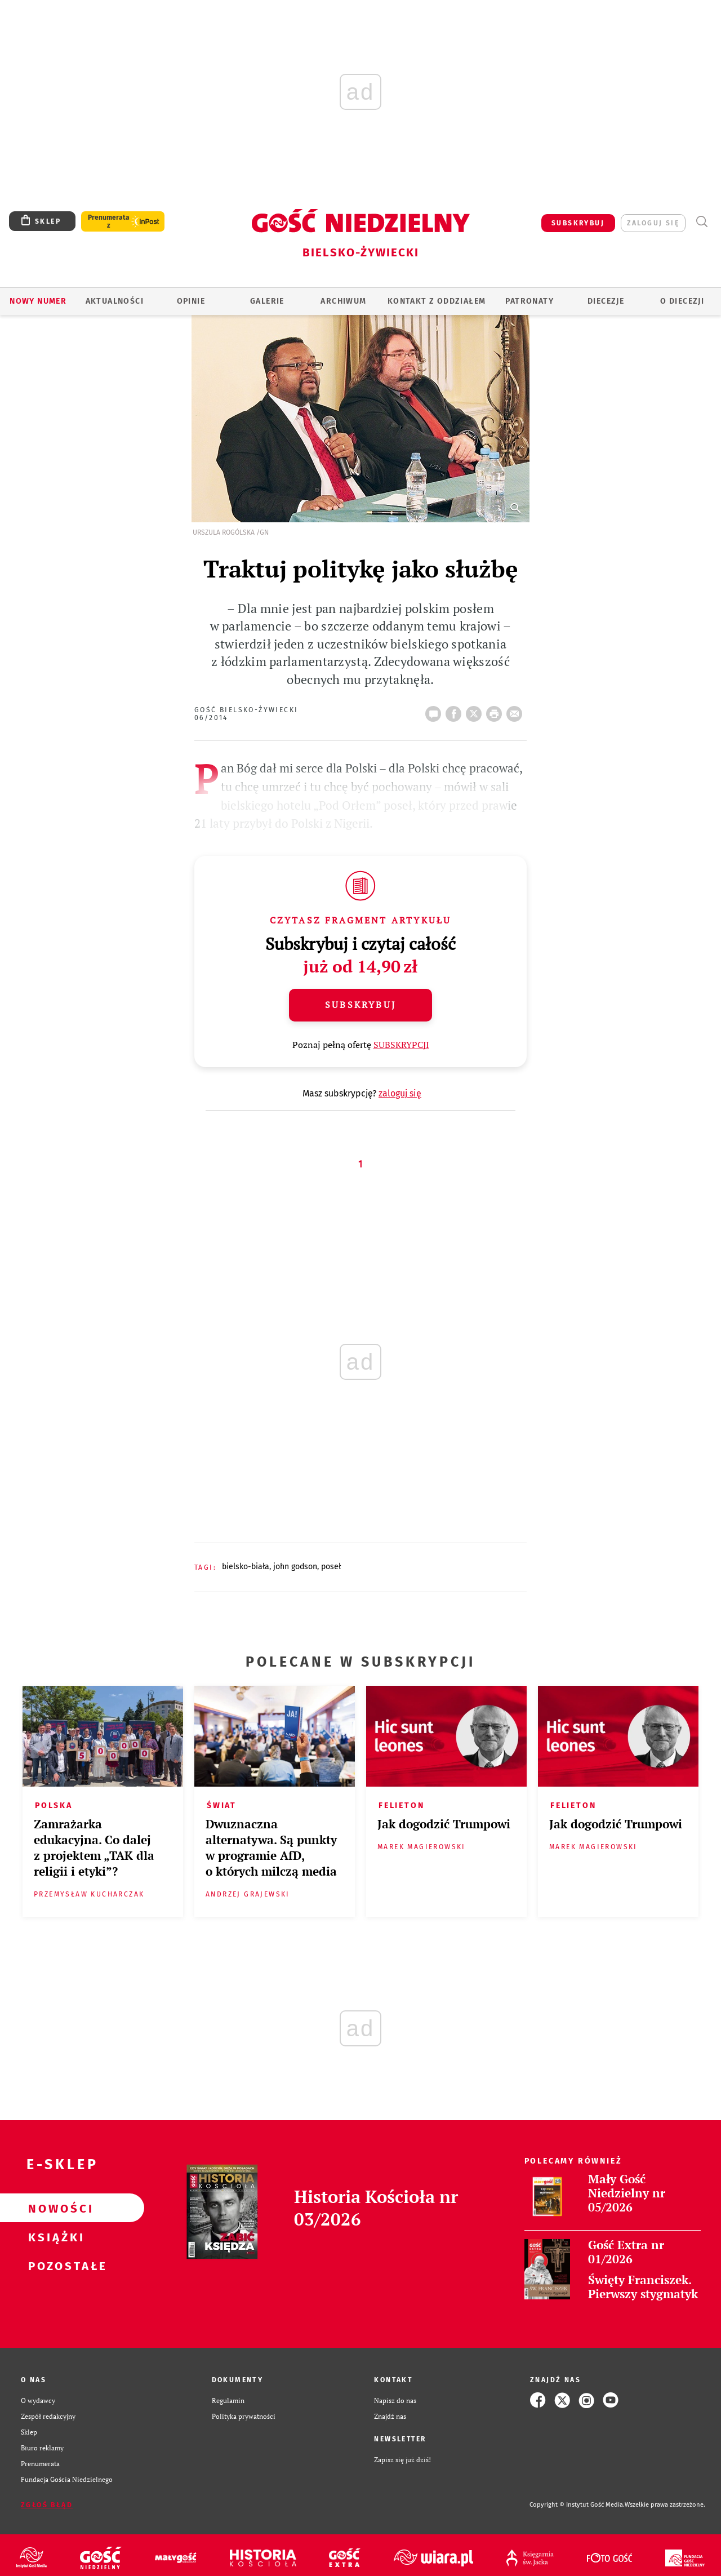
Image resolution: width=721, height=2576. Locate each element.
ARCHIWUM (343, 301)
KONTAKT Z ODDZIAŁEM (437, 301)
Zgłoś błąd (47, 2505)
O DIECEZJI (682, 301)
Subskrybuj (360, 1004)
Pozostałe (54, 2265)
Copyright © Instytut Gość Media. (577, 2504)
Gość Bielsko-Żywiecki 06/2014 (246, 714)
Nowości (54, 2208)
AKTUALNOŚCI (115, 301)
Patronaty (529, 301)
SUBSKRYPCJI (401, 1044)
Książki (54, 2237)
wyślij (516, 710)
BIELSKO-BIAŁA (245, 1566)
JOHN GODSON (295, 1566)
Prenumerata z (109, 221)
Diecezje (606, 301)
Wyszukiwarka (701, 221)
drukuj (496, 710)
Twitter (476, 710)
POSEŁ (331, 1566)
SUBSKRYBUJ (577, 223)
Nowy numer (38, 301)
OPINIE (191, 301)
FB (456, 710)
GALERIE (267, 301)
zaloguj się (653, 223)
